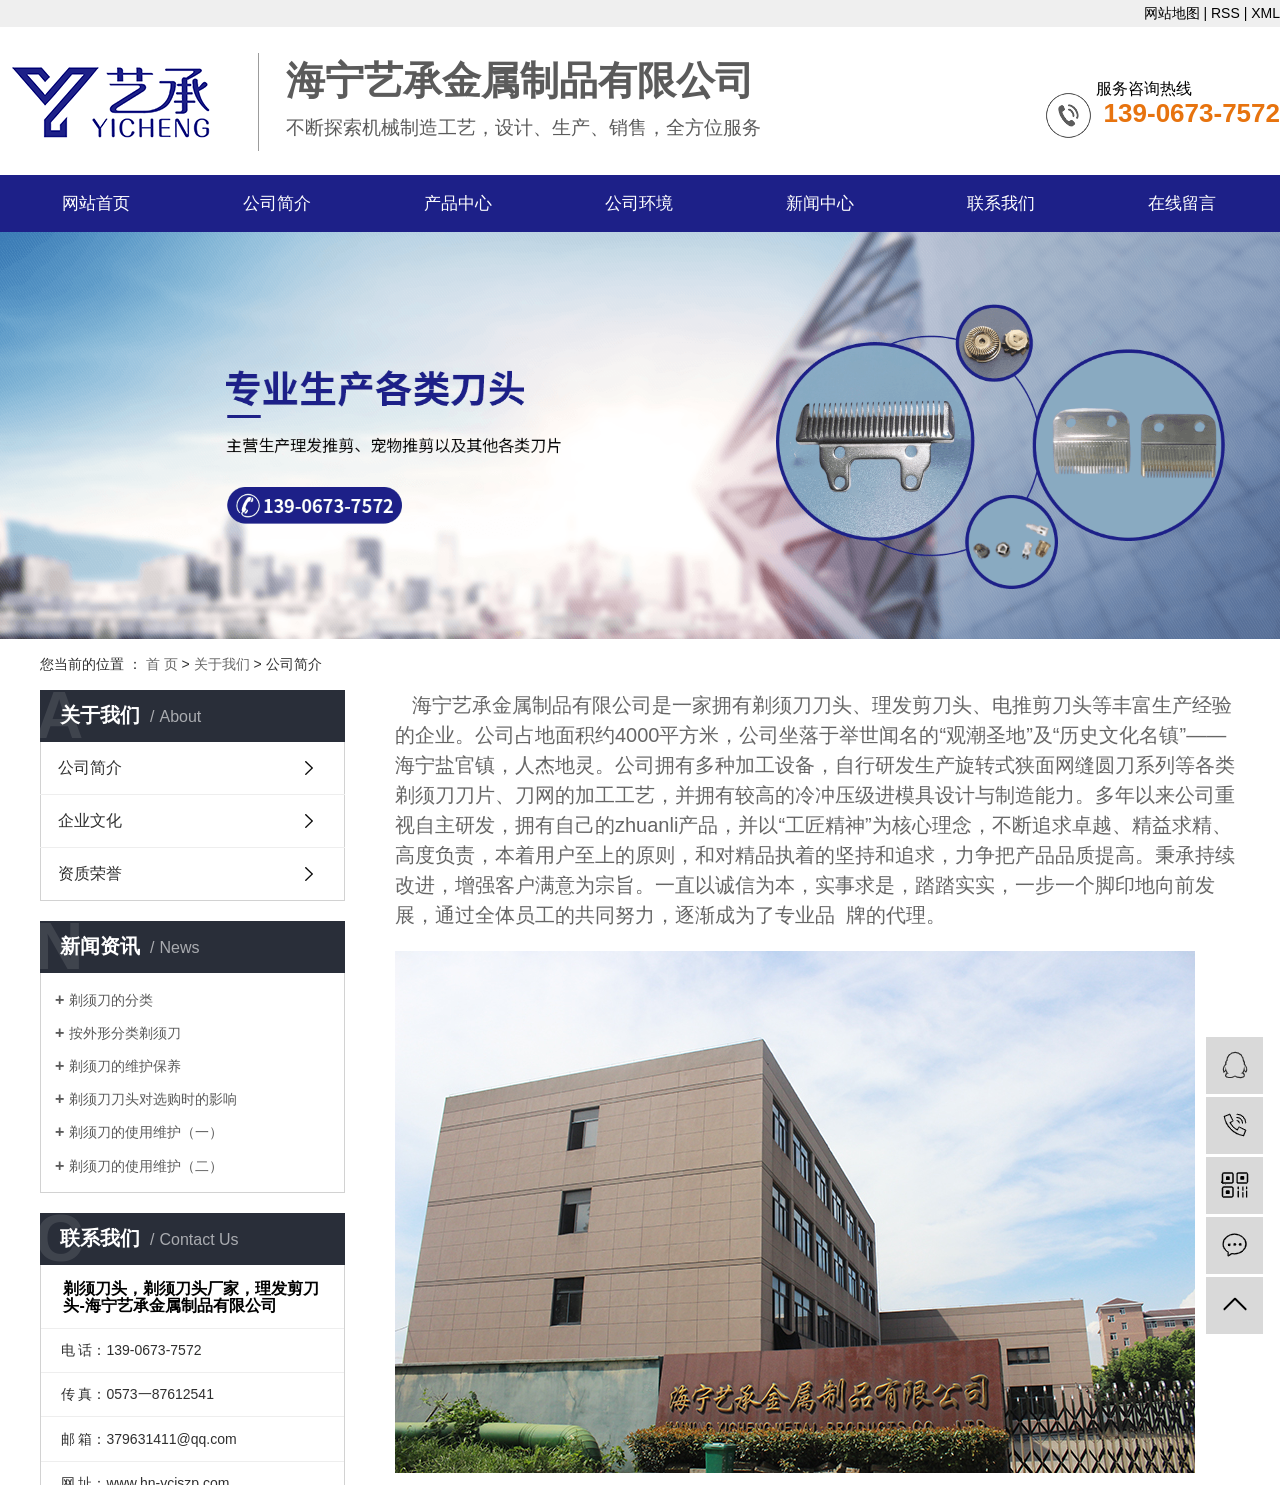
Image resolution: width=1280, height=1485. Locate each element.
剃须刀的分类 (111, 1000)
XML (1265, 13)
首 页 (162, 664)
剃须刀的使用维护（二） (146, 1166)
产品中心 (458, 203)
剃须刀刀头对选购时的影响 (153, 1099)
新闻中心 (820, 203)
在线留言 (1182, 203)
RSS (1225, 13)
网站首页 (96, 203)
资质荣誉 (90, 873)
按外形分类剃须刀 (125, 1033)
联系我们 (1001, 203)
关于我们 (222, 664)
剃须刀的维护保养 (125, 1066)
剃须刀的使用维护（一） (146, 1132)
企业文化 (90, 820)
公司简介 (277, 203)
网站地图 (1172, 13)
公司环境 (639, 203)
